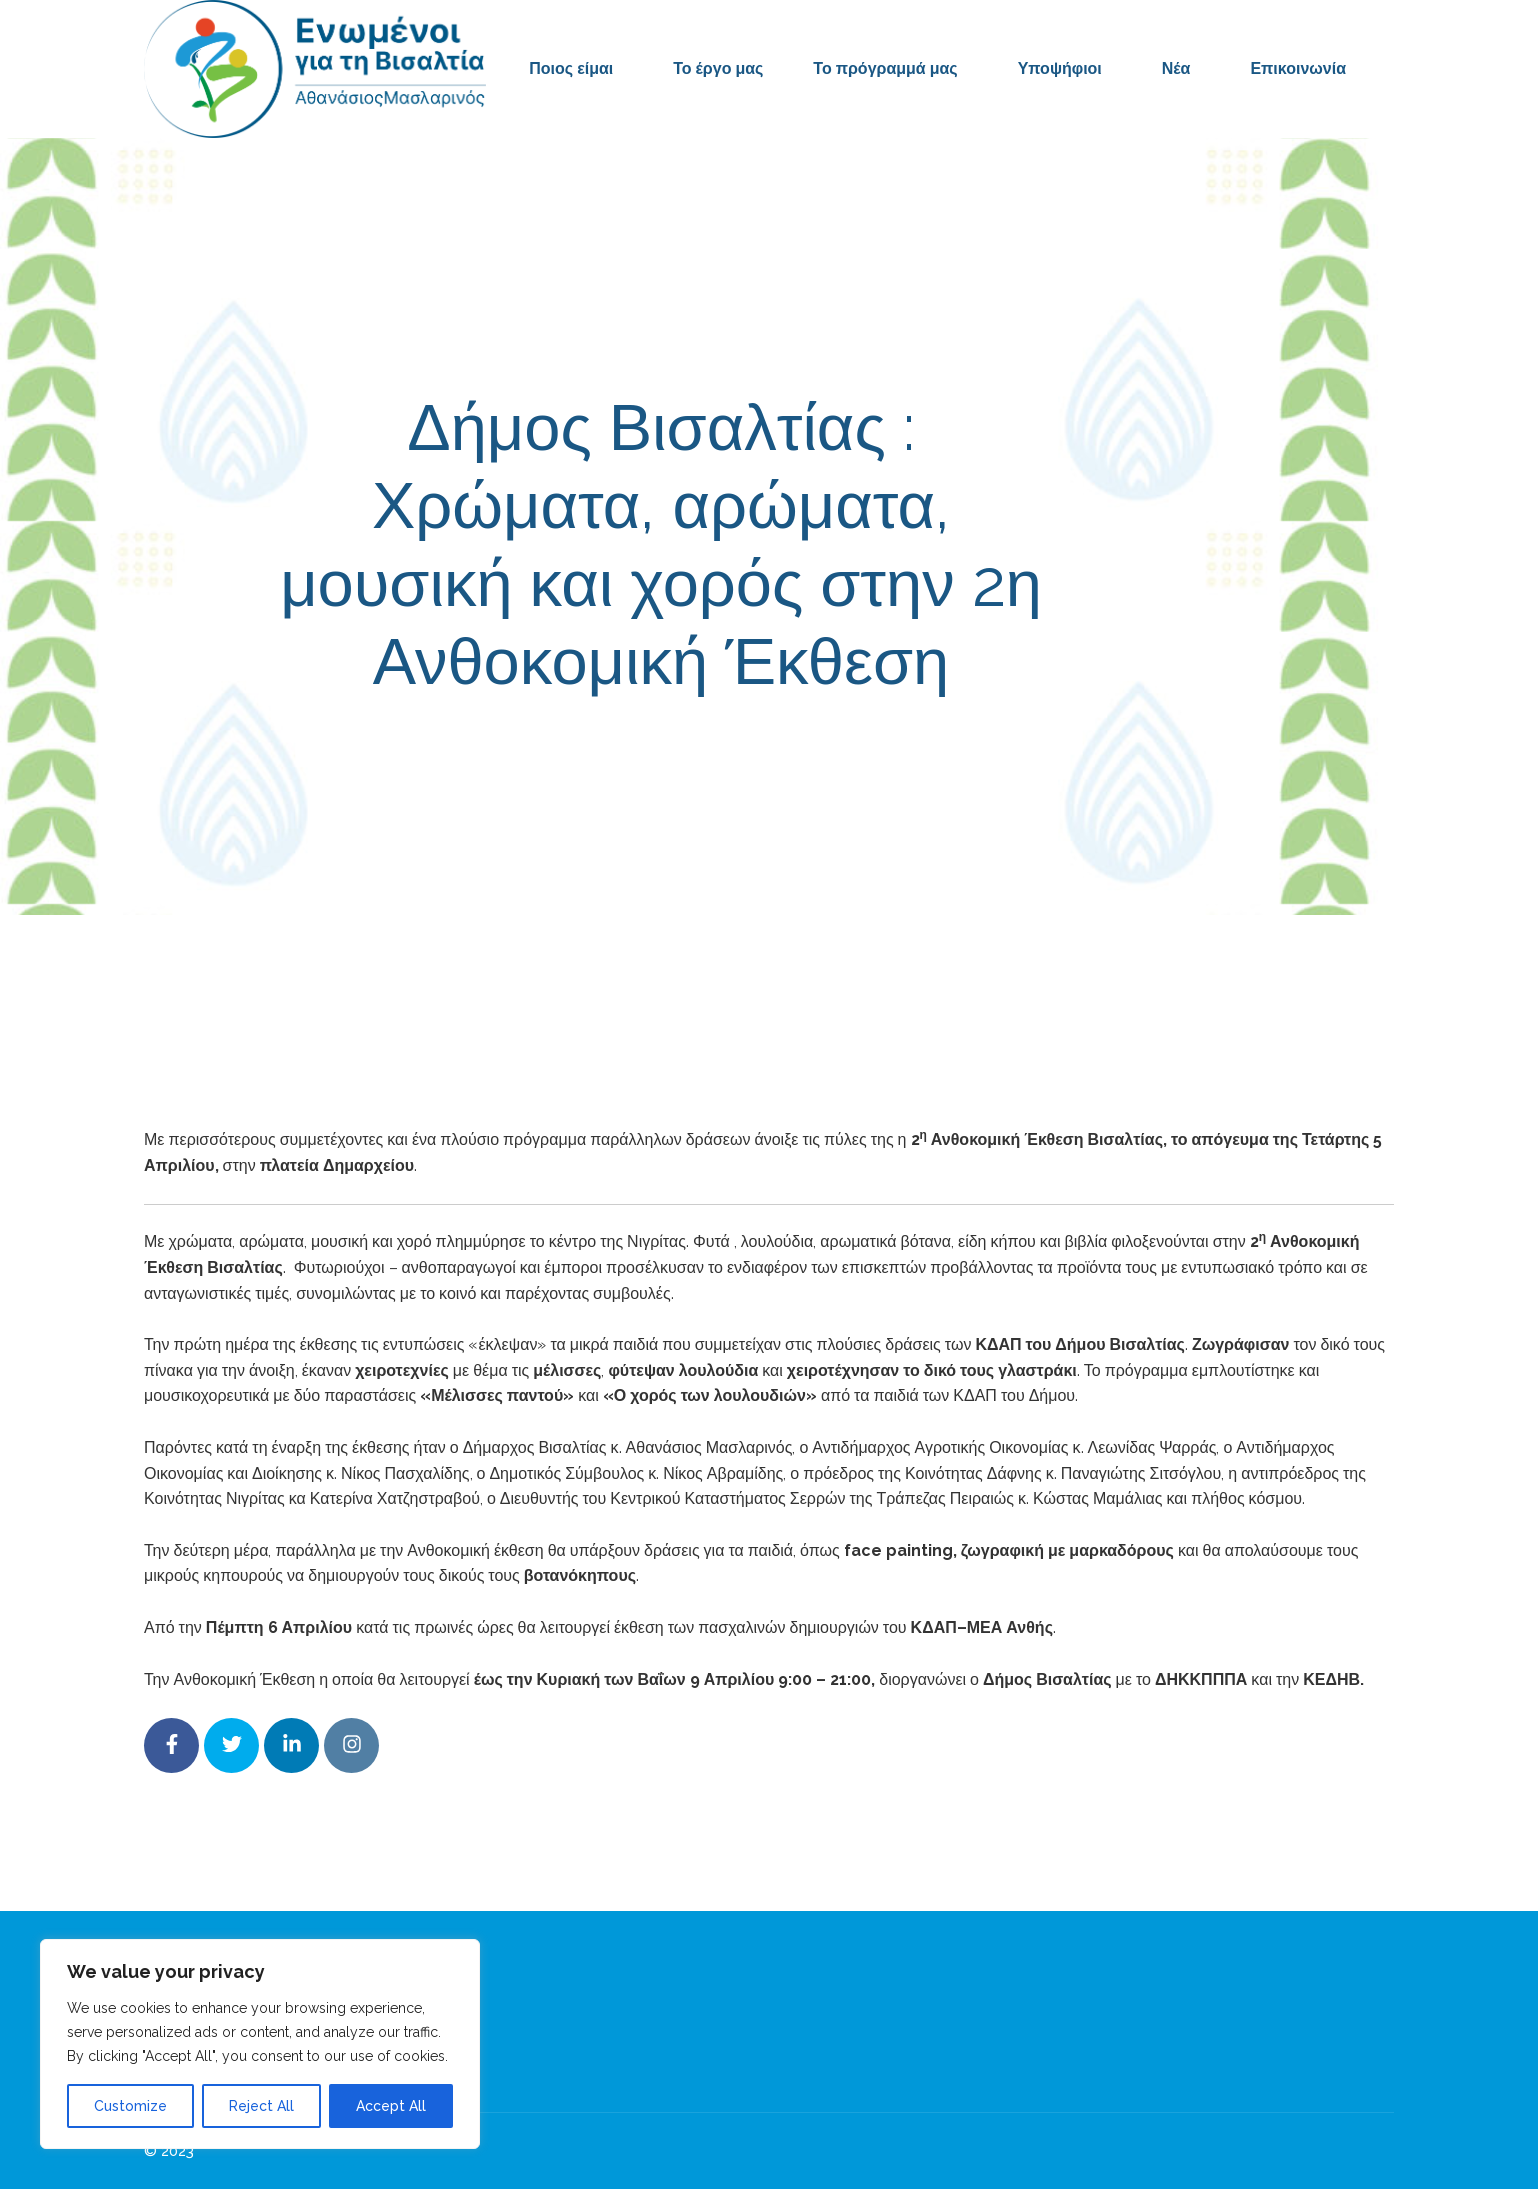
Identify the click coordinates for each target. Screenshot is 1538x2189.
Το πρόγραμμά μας (885, 68)
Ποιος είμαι (571, 68)
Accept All (391, 2106)
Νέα (1176, 68)
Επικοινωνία (1298, 68)
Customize (130, 2106)
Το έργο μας (718, 68)
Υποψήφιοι (1060, 68)
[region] (260, 2044)
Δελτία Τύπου (913, 751)
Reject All (261, 2106)
